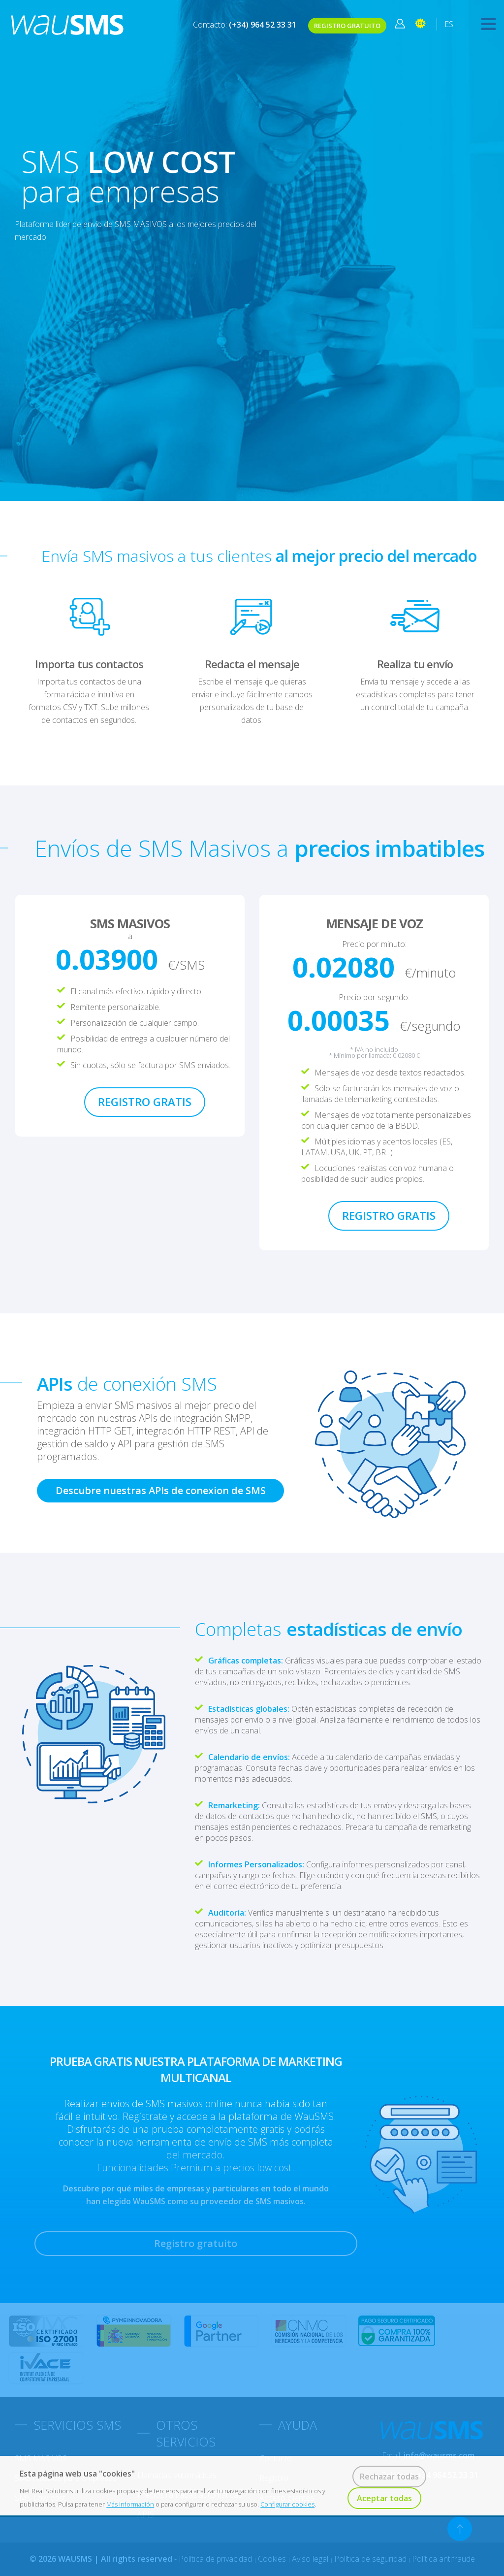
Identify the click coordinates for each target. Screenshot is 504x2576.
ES (448, 24)
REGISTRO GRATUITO (347, 25)
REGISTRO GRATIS (144, 1101)
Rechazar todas (389, 2476)
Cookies (273, 2558)
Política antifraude (443, 2558)
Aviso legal (311, 2558)
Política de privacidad (216, 2558)
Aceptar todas (384, 2498)
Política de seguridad (370, 2558)
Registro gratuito (195, 2243)
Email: (428, 2455)
